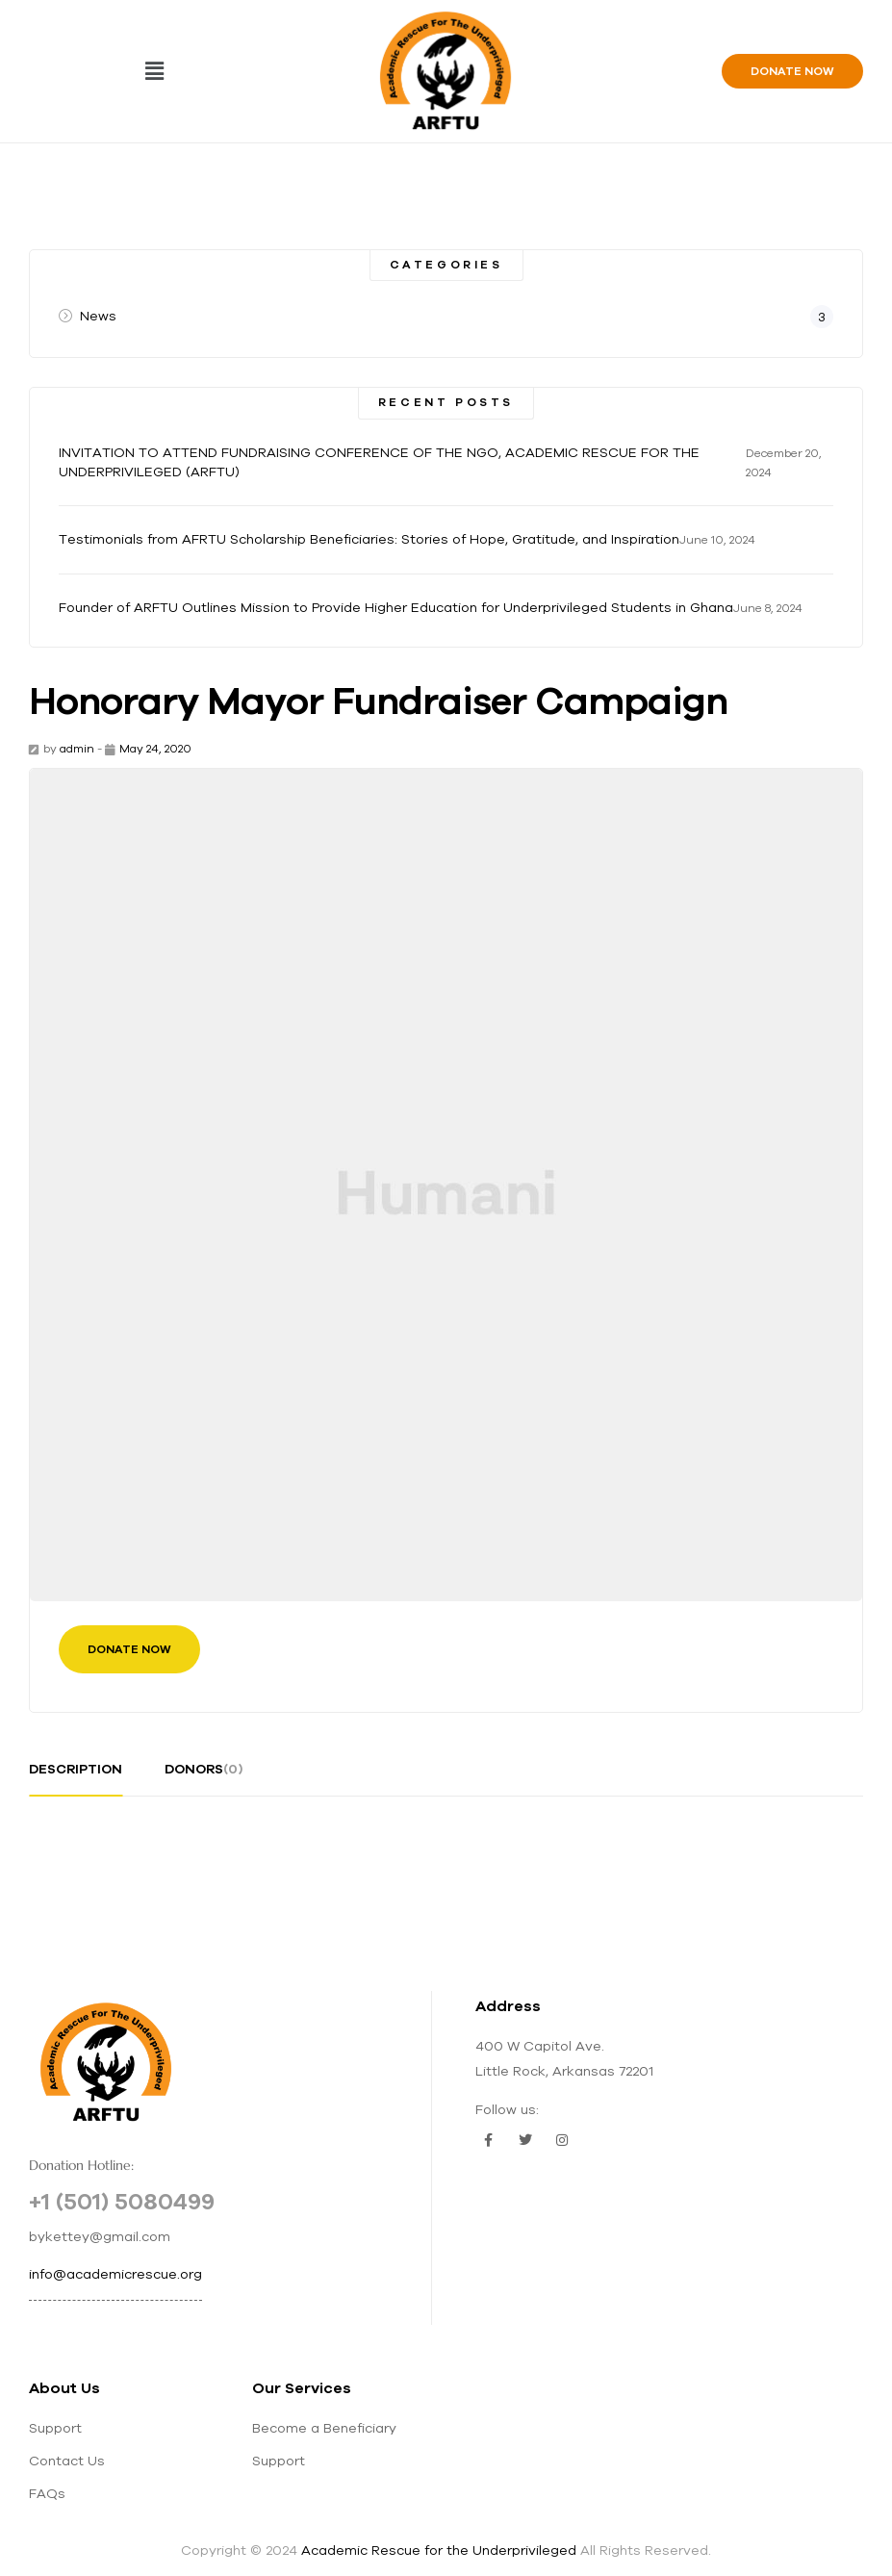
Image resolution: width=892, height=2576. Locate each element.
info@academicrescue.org (115, 2274)
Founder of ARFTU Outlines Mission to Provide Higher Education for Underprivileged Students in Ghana (396, 607)
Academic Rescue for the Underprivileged (438, 2550)
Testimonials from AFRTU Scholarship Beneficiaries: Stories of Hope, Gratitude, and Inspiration (369, 539)
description (75, 1768)
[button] (154, 71)
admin (77, 748)
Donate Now (129, 1649)
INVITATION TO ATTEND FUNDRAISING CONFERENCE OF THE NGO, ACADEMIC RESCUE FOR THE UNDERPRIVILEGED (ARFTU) (379, 462)
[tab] (75, 1776)
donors (203, 1768)
